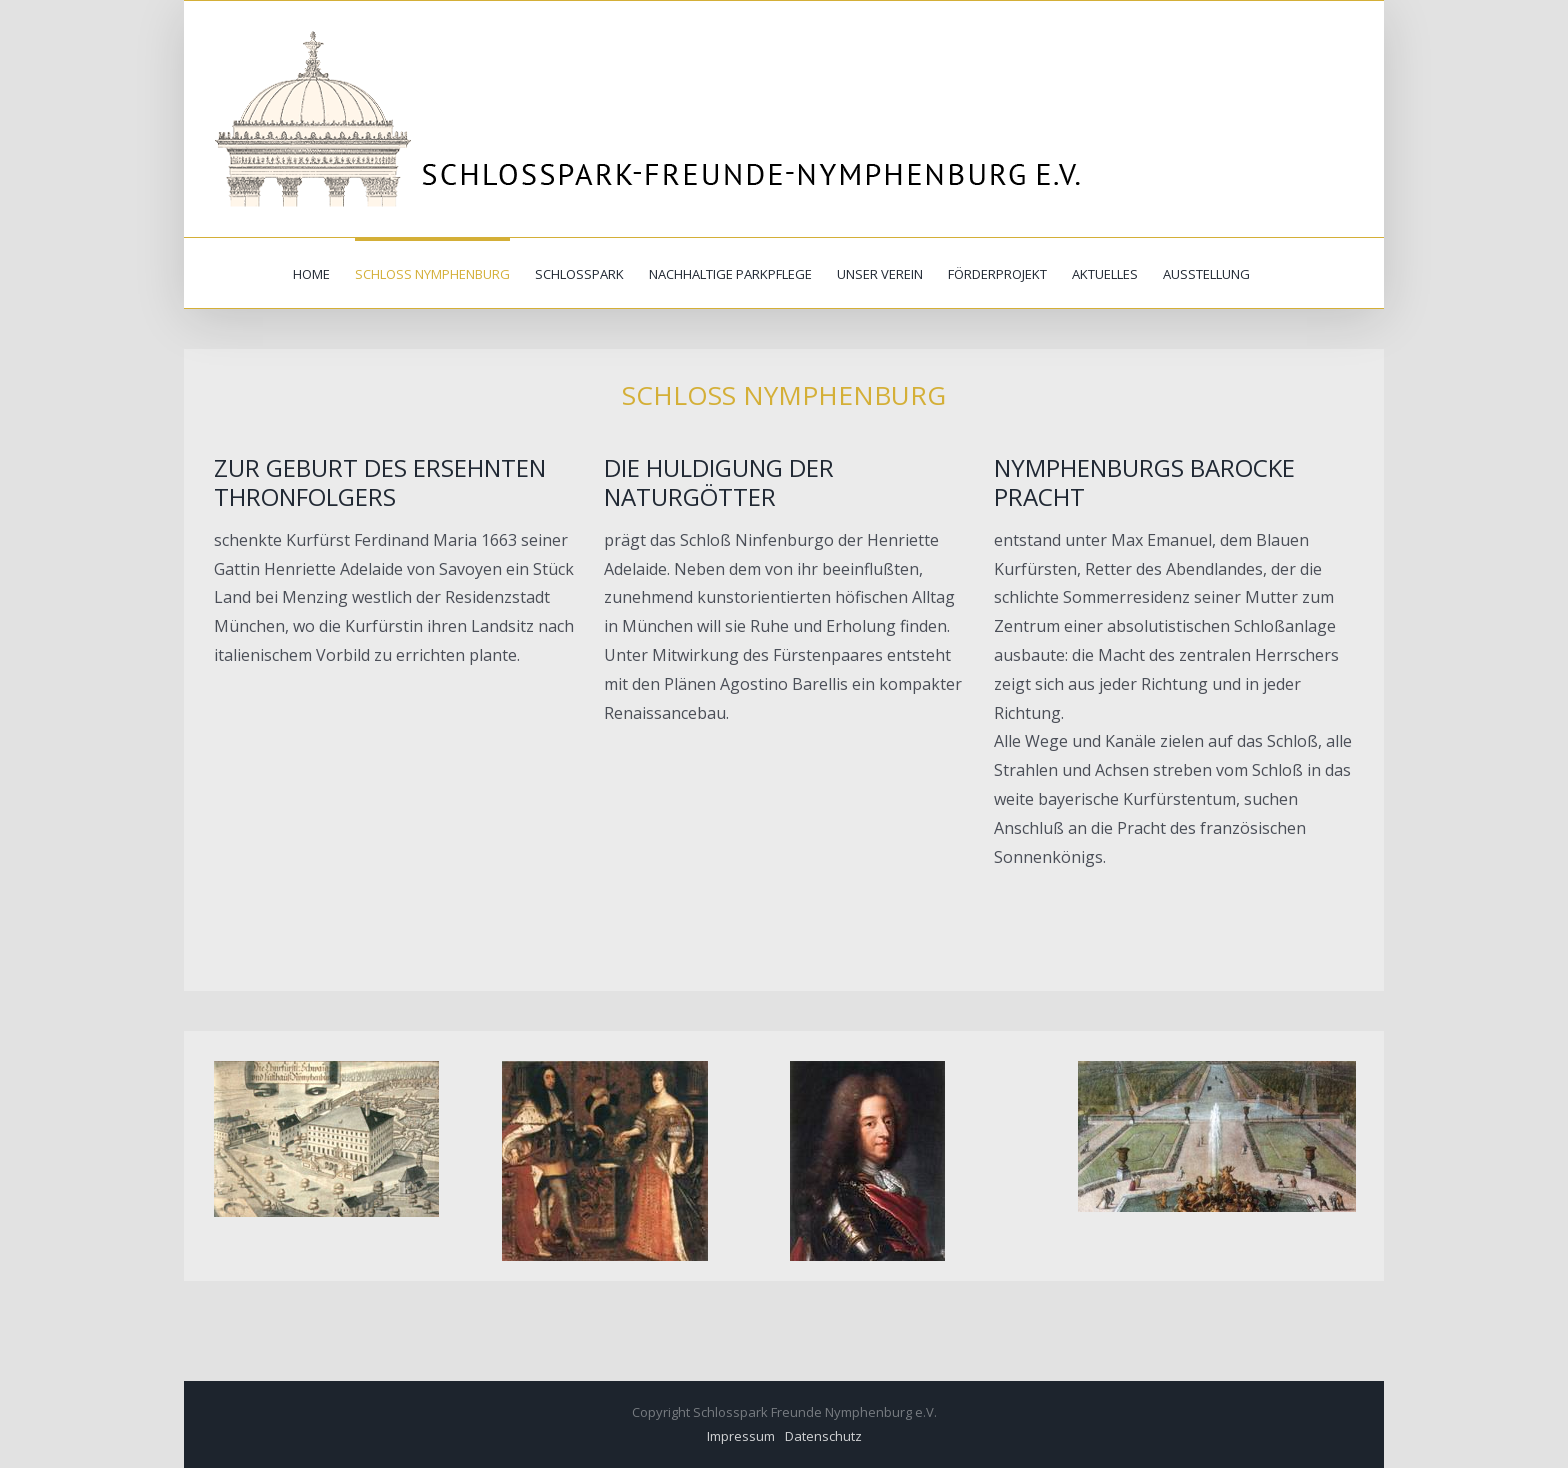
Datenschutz (823, 1436)
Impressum (741, 1436)
